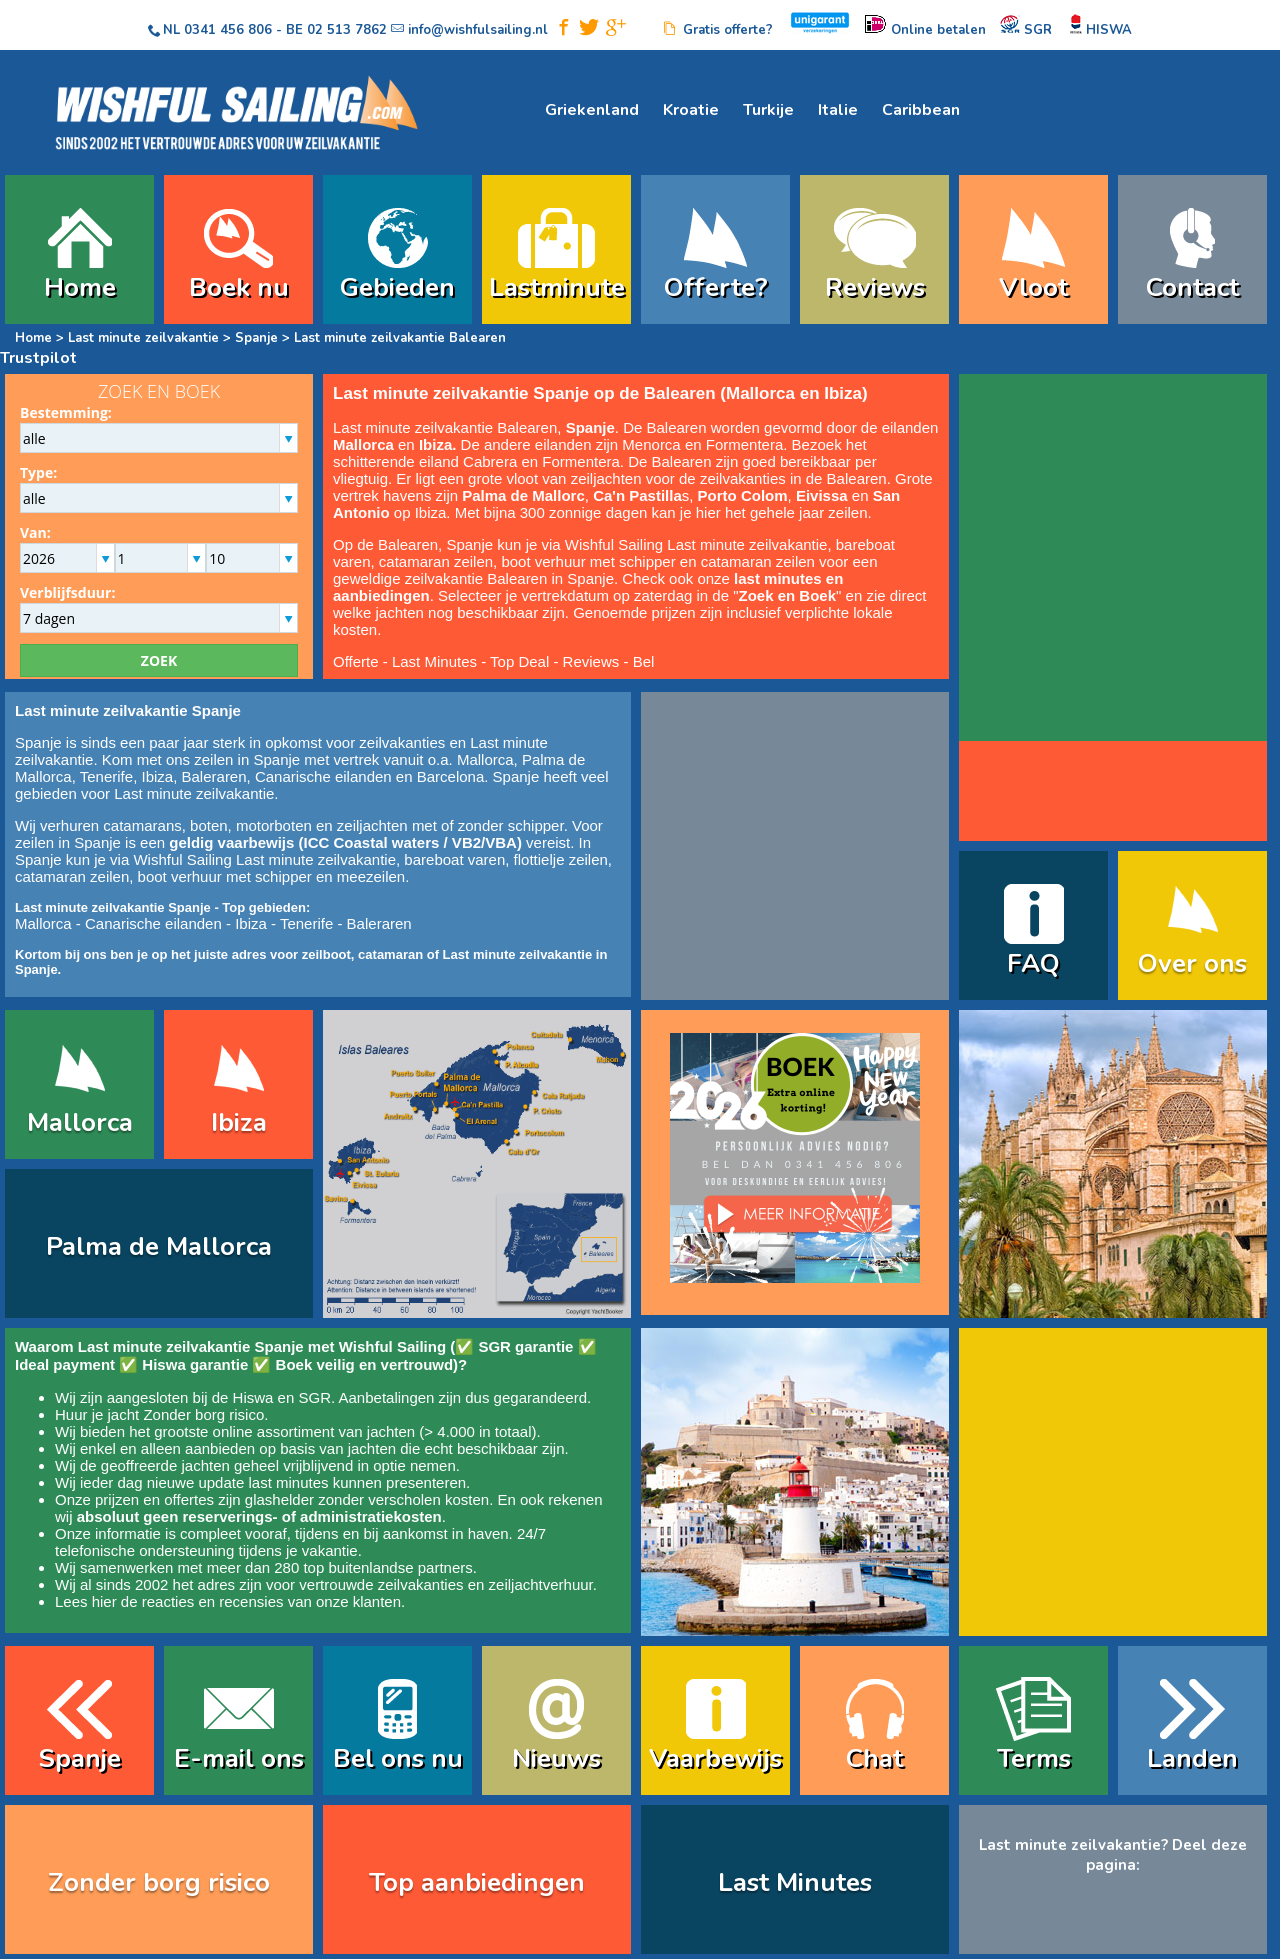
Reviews (875, 287)
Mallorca (485, 759)
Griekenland (592, 110)
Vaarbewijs (715, 1758)
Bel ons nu (398, 1758)
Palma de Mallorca (159, 1246)
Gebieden (397, 287)
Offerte (356, 661)
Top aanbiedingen (477, 1882)
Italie (838, 110)
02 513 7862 (347, 30)
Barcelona (451, 776)
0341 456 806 (228, 30)
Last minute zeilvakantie (143, 338)
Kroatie (691, 110)
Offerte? (716, 287)
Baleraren (214, 776)
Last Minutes (434, 661)
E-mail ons (239, 1758)
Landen (1192, 1758)
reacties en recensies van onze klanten (271, 1601)
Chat (874, 1758)
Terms (1034, 1758)
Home (80, 287)
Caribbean (921, 110)
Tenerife (106, 776)
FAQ (1033, 963)
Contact (1192, 287)
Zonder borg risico (203, 1414)
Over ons (1192, 963)
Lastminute (557, 287)
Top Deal (519, 661)
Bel (644, 661)
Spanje (254, 338)
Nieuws (556, 1758)
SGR (314, 1397)
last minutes (288, 1482)
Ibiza (157, 776)
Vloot (1033, 287)
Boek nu (239, 287)
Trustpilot (38, 358)
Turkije (768, 110)
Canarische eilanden (323, 776)
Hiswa (253, 1397)
